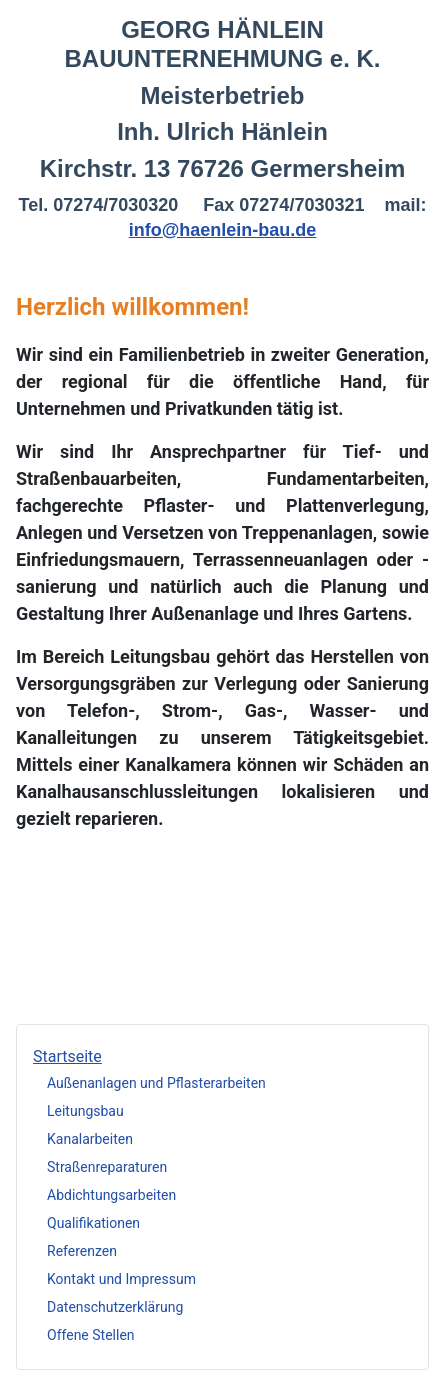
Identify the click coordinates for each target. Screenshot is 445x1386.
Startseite (67, 1056)
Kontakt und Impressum (121, 1279)
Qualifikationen (93, 1223)
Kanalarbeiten (90, 1139)
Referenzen (82, 1251)
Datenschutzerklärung (115, 1307)
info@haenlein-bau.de (223, 230)
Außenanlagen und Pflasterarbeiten (156, 1083)
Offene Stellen (91, 1335)
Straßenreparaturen (107, 1167)
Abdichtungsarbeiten (111, 1195)
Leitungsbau (85, 1111)
